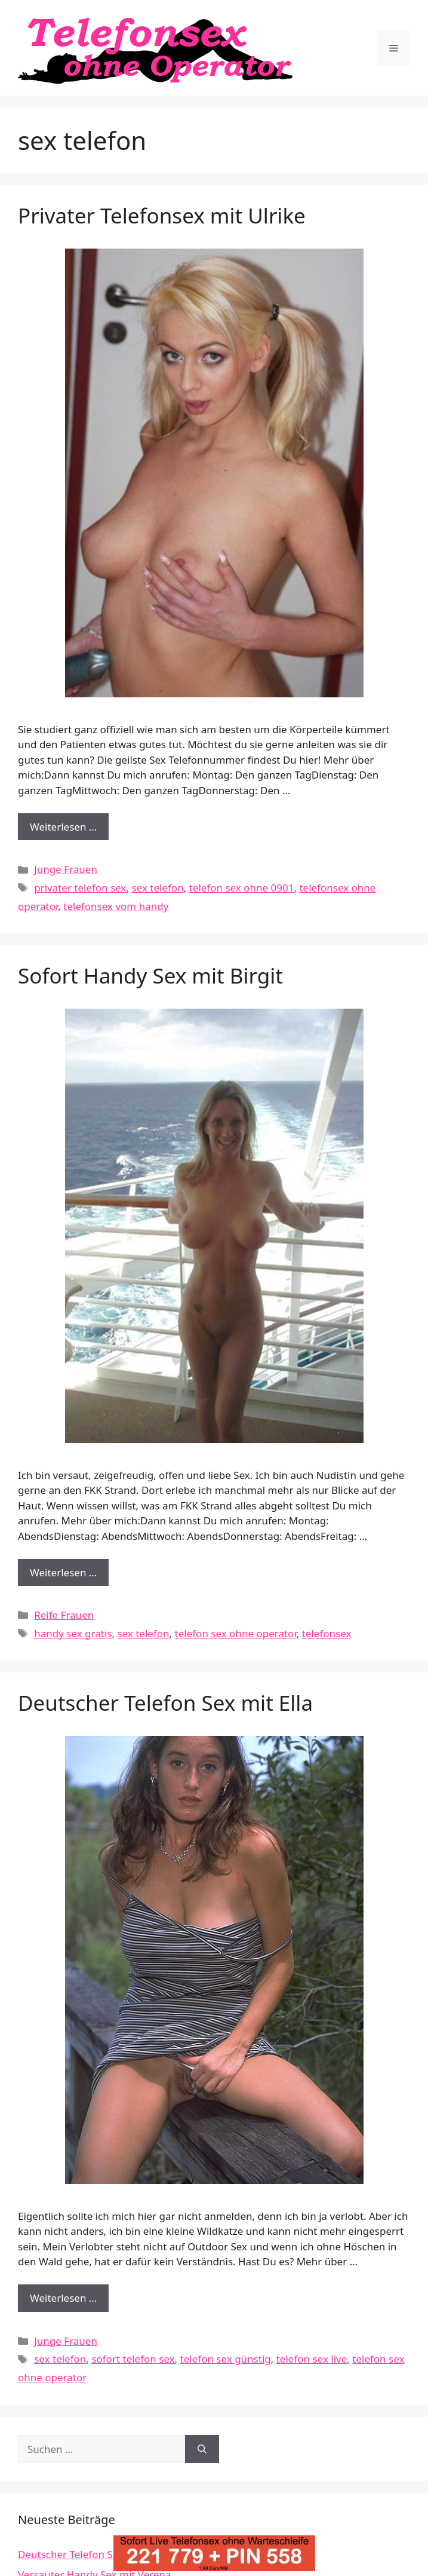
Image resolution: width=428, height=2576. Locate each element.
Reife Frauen (64, 1615)
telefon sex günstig (225, 2359)
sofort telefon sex (132, 2359)
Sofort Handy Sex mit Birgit (150, 975)
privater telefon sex (80, 888)
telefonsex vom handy (115, 906)
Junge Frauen (65, 869)
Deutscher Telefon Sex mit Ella (165, 1703)
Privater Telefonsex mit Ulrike (162, 215)
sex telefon (158, 888)
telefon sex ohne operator (236, 1633)
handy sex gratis (73, 1633)
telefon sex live (311, 2359)
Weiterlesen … (69, 830)
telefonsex (327, 1633)
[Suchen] (202, 2449)
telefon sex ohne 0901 (241, 888)
